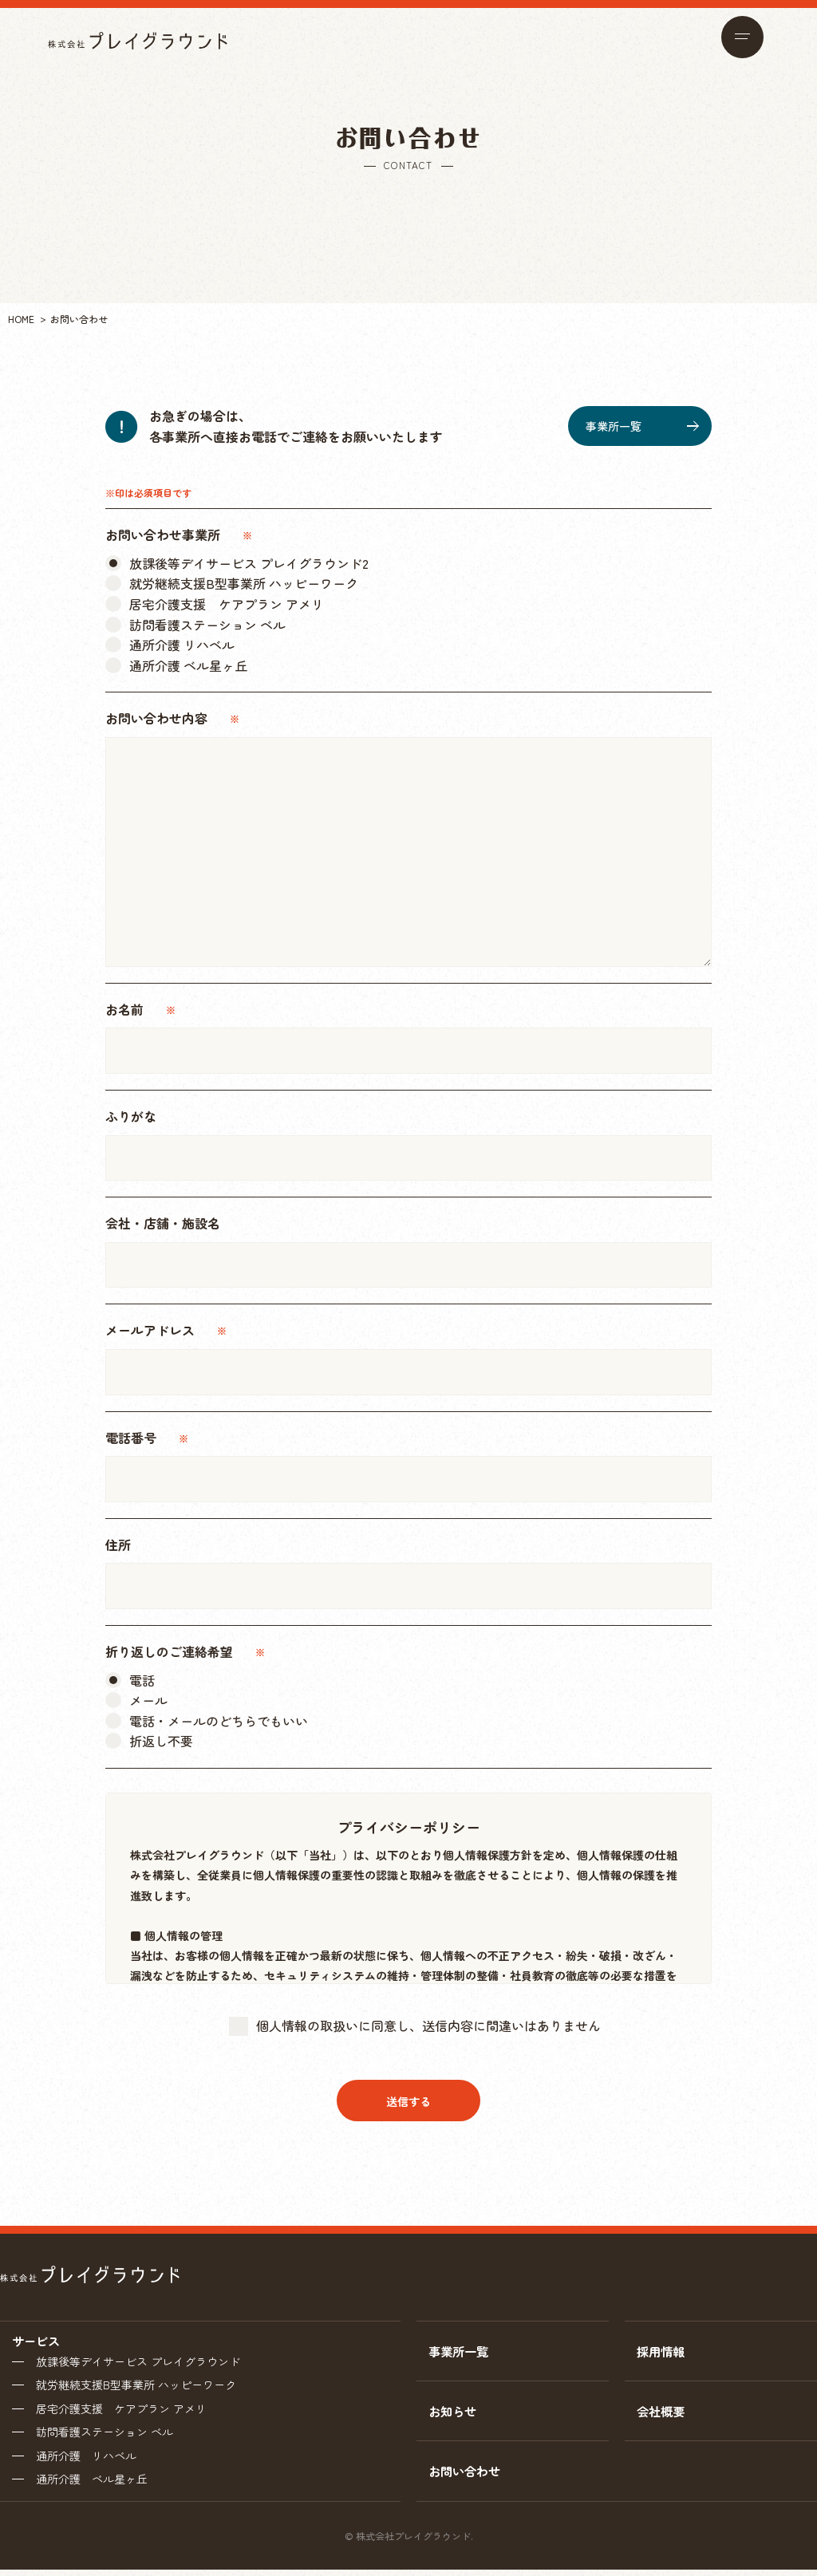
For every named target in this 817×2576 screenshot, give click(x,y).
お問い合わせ (466, 2475)
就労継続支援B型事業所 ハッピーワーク (136, 2386)
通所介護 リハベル (86, 2460)
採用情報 (662, 2351)
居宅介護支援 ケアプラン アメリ (121, 2411)
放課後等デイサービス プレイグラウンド (138, 2362)
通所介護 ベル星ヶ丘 (92, 2484)
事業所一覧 (642, 425)
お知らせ (454, 2413)
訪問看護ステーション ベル (104, 2435)
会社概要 (662, 2413)
